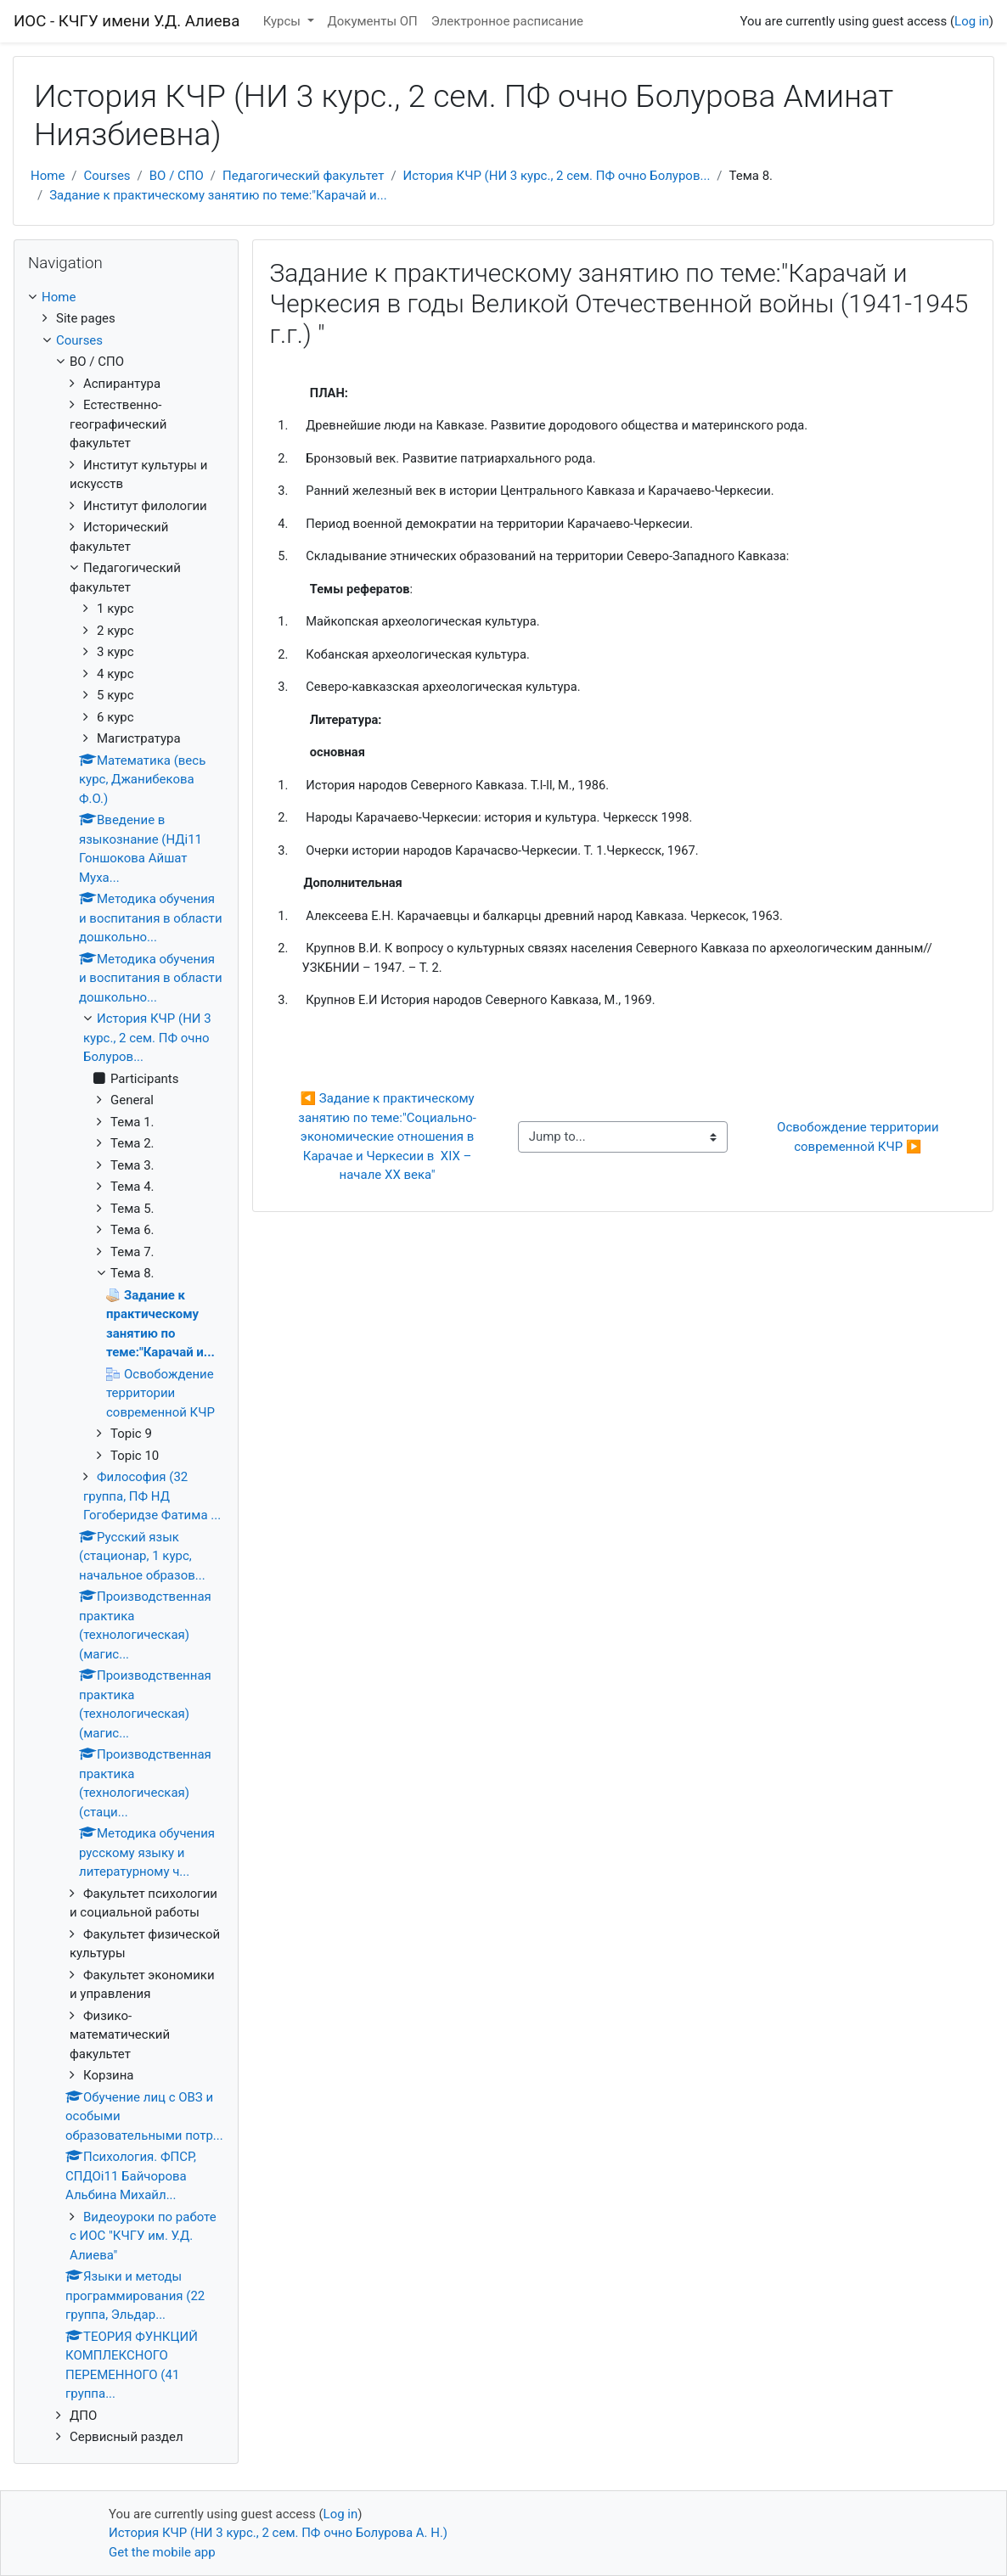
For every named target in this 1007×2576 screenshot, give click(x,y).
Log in (971, 21)
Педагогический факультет (303, 175)
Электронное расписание (507, 21)
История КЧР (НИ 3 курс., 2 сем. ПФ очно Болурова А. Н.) (278, 2532)
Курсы (283, 21)
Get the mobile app (162, 2552)
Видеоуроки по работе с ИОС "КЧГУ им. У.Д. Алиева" (143, 2236)
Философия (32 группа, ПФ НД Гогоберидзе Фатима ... (152, 1496)
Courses (107, 175)
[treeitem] (126, 297)
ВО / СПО (176, 175)
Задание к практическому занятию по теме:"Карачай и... (217, 195)
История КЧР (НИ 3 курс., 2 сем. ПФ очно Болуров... (557, 175)
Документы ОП (373, 21)
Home (48, 175)
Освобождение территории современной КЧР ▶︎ (859, 1137)
